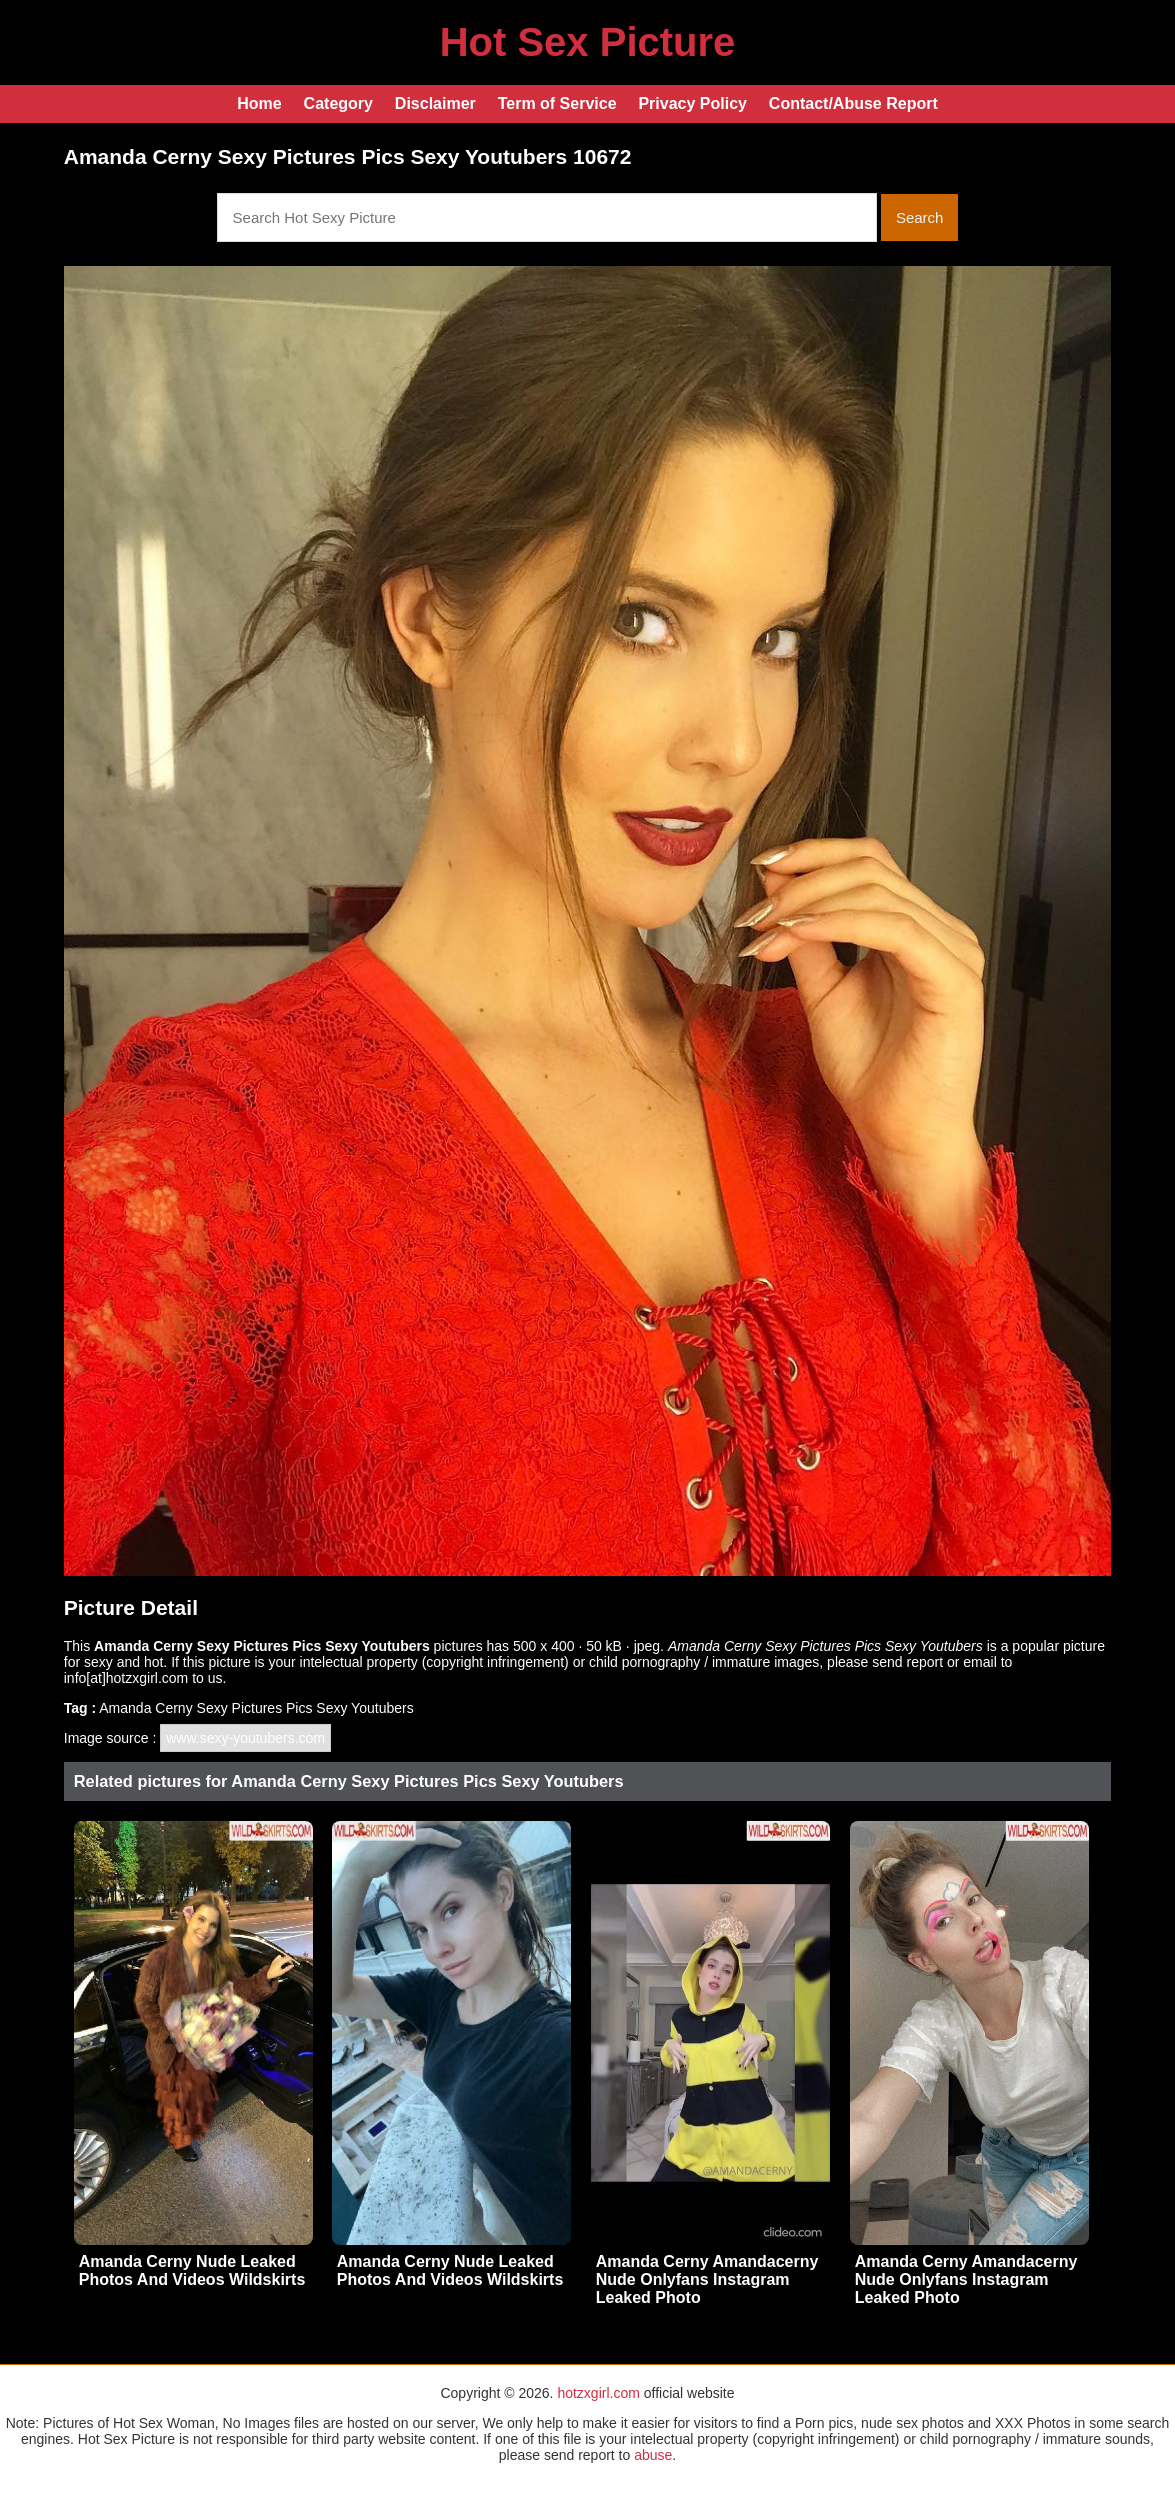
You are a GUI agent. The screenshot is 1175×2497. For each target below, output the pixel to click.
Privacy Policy (692, 103)
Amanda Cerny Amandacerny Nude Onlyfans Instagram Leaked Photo (707, 2279)
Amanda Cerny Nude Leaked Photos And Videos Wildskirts (192, 2270)
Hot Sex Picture (588, 42)
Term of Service (557, 103)
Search (920, 217)
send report (907, 1662)
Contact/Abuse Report (853, 103)
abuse (653, 2455)
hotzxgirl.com (598, 2393)
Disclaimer (435, 103)
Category (338, 103)
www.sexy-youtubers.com (245, 1738)
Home (259, 103)
